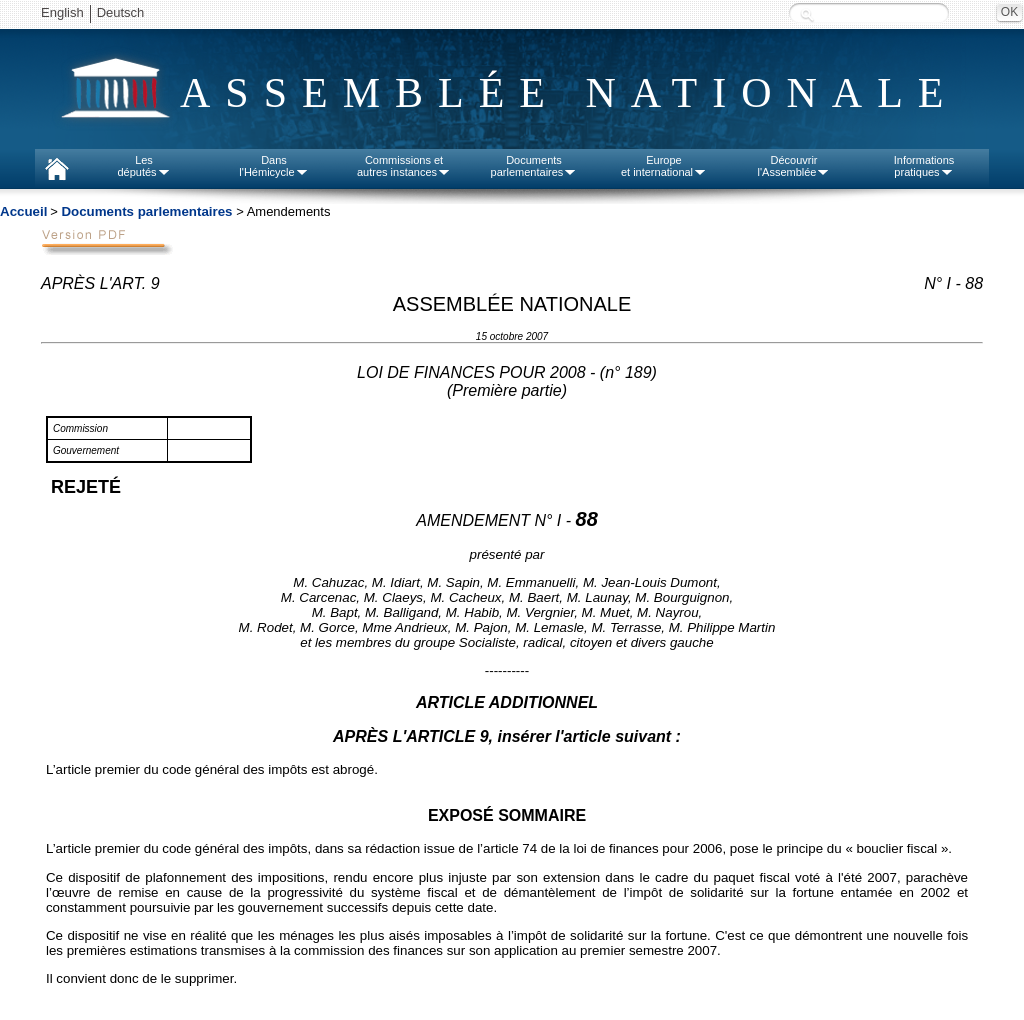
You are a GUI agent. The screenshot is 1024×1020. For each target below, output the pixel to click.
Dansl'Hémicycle (273, 166)
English (62, 12)
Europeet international (664, 166)
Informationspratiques (924, 166)
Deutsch (121, 12)
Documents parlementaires (146, 211)
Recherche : (807, 14)
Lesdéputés (143, 166)
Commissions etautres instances (404, 166)
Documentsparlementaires (534, 166)
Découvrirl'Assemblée (794, 166)
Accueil (23, 211)
